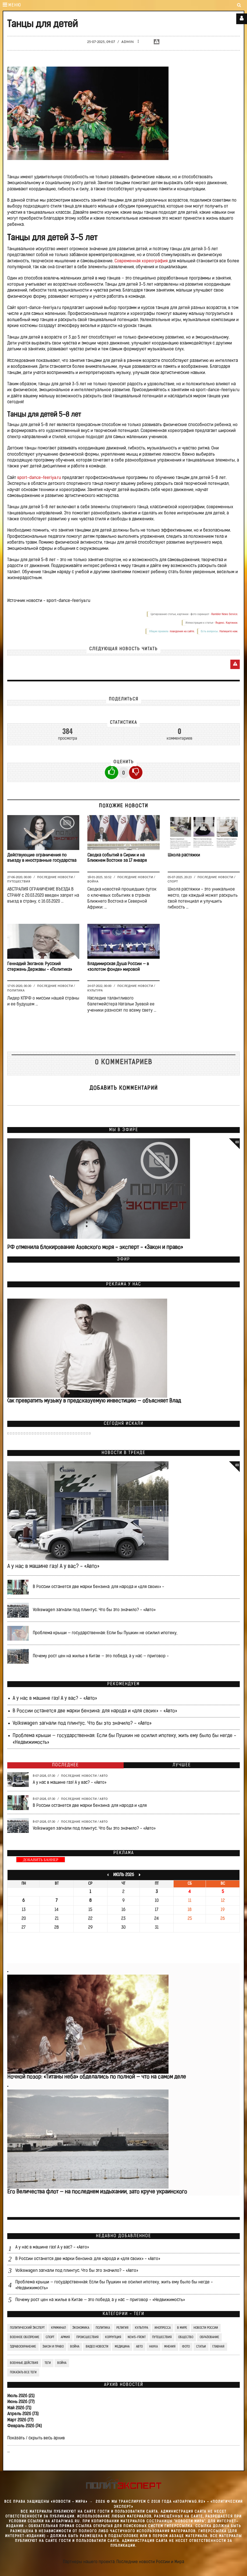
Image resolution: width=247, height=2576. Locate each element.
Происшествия (87, 2337)
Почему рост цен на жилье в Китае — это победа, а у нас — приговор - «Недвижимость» (100, 2300)
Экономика (80, 2328)
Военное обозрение (24, 2337)
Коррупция (113, 2337)
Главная (218, 2346)
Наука (153, 2346)
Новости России (206, 2328)
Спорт (173, 881)
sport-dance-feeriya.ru (39, 478)
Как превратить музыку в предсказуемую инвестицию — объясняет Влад (93, 1401)
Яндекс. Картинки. (226, 622)
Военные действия (24, 2363)
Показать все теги (23, 2372)
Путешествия (18, 881)
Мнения (170, 2346)
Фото (186, 2346)
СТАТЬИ (201, 2346)
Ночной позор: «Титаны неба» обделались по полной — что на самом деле (96, 2077)
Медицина (122, 2346)
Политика (16, 990)
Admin (127, 41)
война (61, 2363)
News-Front (137, 2337)
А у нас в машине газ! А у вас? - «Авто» (53, 1566)
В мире (182, 2328)
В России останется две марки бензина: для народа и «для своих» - (98, 1587)
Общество (185, 2337)
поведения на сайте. (182, 631)
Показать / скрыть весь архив (36, 2438)
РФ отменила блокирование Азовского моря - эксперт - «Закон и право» (95, 1247)
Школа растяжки (184, 855)
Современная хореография (141, 261)
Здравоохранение (23, 2346)
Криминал (58, 2328)
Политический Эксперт (27, 2328)
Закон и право (53, 2346)
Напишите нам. (229, 631)
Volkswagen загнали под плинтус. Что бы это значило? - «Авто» (94, 1610)
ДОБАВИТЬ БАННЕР (40, 1860)
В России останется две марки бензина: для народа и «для (90, 1806)
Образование (209, 2337)
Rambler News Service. (224, 614)
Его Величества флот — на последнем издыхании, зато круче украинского (97, 2192)
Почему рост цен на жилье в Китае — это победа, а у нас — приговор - (101, 1656)
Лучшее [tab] (182, 1765)
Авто (104, 1776)
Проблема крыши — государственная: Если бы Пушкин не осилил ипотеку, (105, 1633)
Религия (122, 2328)
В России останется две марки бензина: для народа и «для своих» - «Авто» (95, 1711)
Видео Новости (97, 2346)
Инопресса (163, 2328)
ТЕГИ (48, 2363)
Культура (95, 990)
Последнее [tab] (65, 1765)
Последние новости (55, 877)
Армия (65, 2337)
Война (93, 881)
